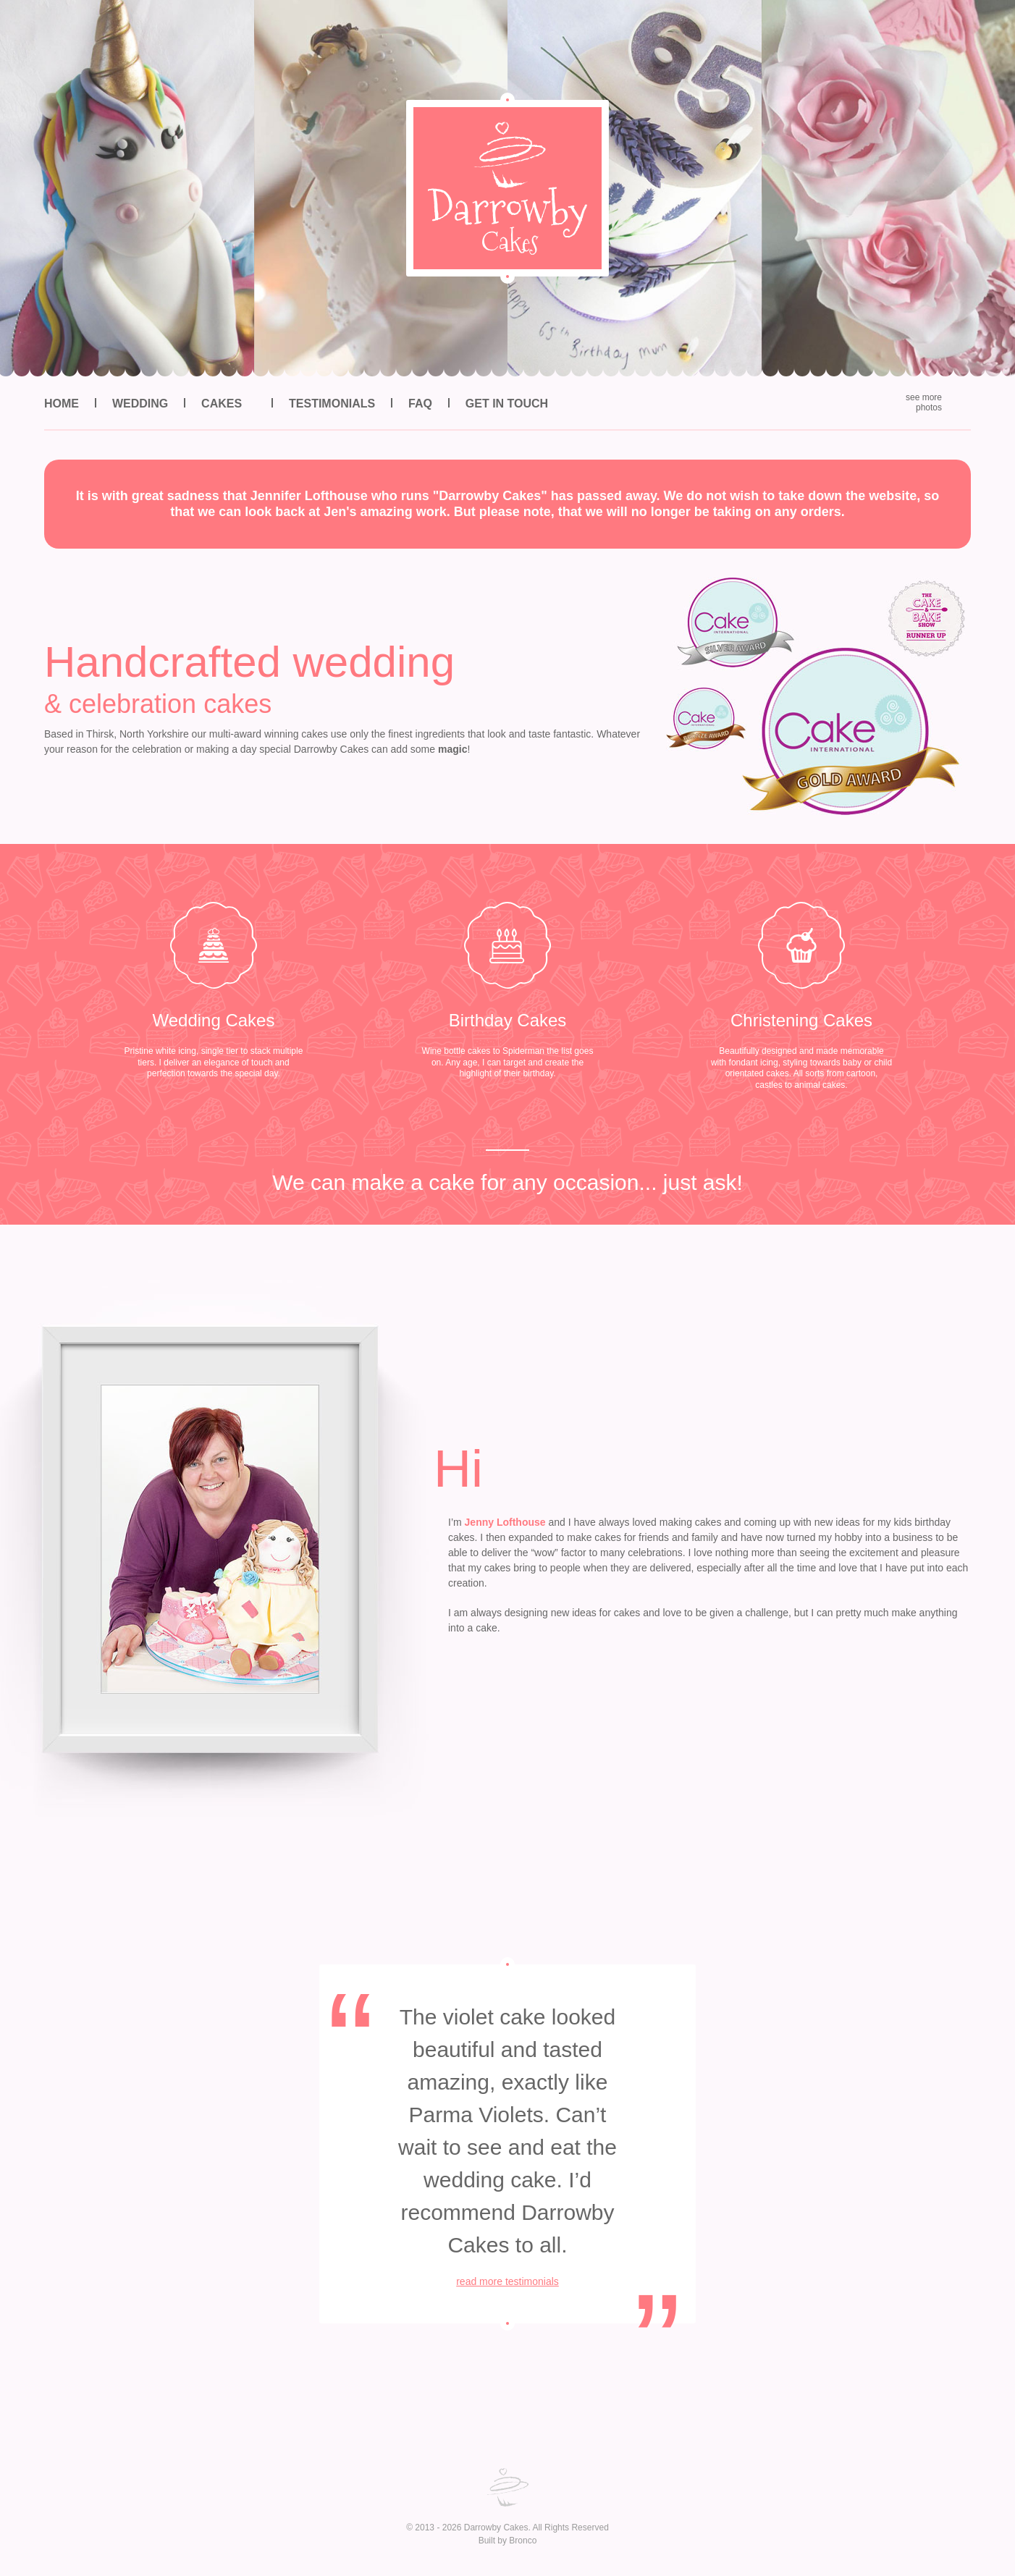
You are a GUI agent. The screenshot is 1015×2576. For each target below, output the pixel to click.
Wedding (140, 403)
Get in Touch (507, 403)
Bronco (522, 2540)
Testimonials (332, 403)
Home (61, 403)
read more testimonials (507, 2281)
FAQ (420, 403)
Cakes (221, 403)
